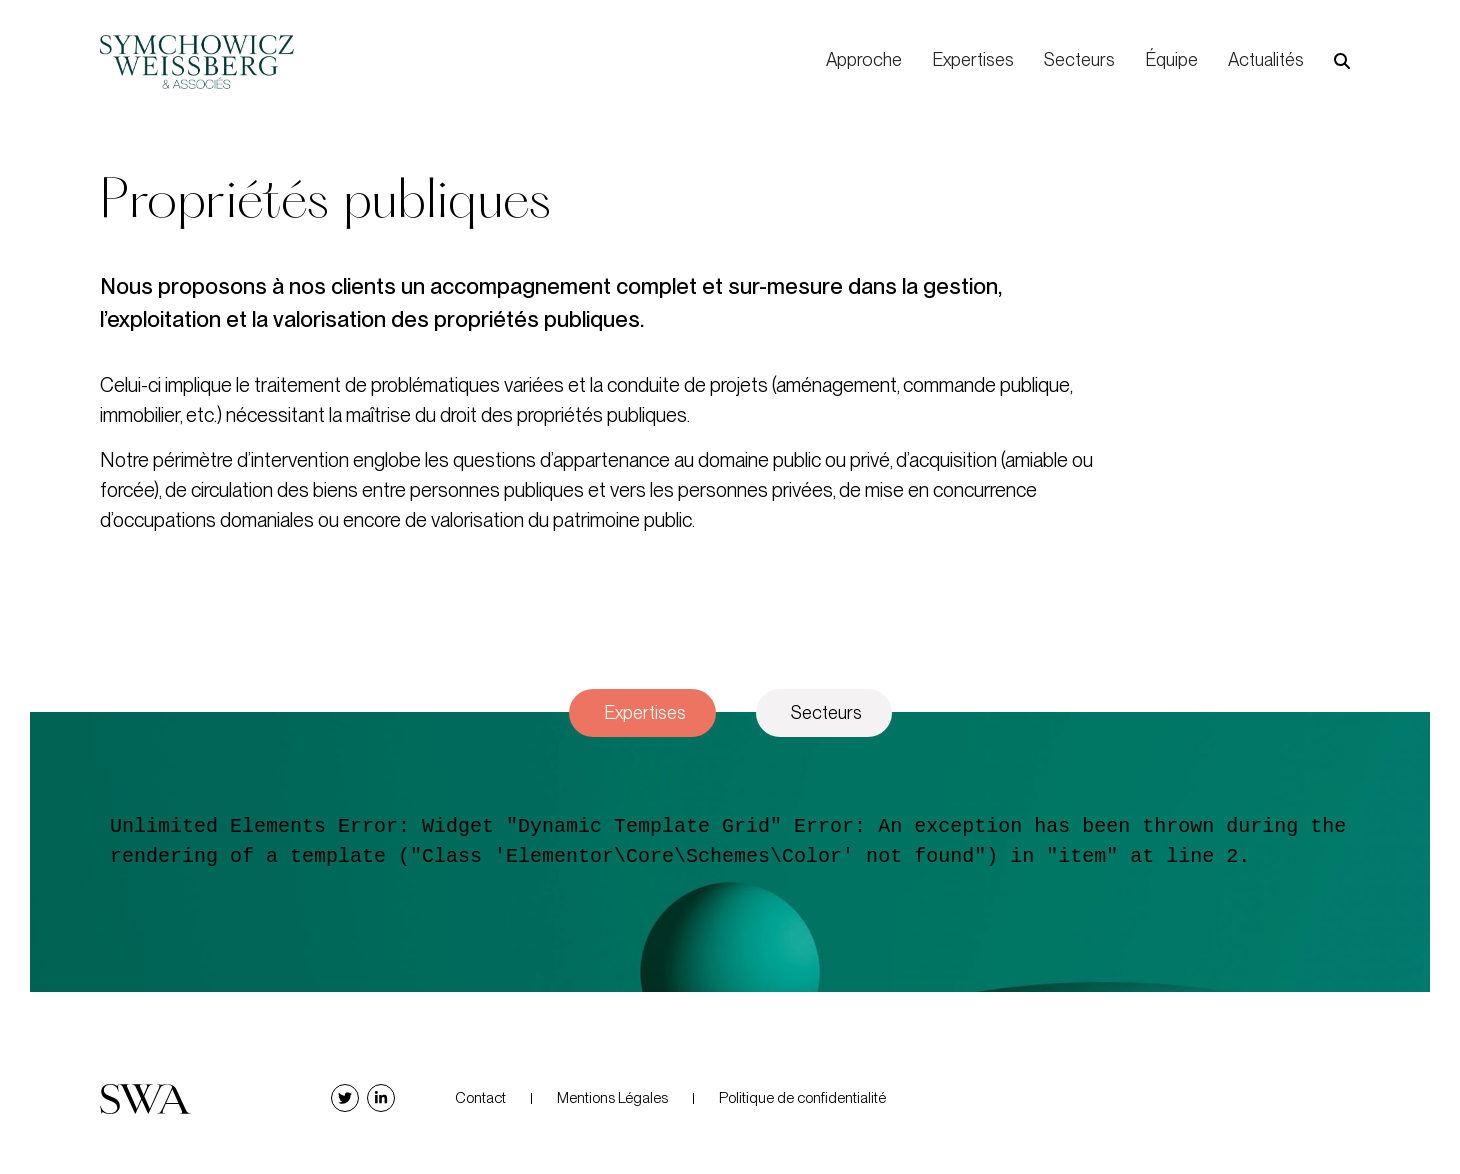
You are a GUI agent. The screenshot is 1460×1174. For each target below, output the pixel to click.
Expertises (973, 59)
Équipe (1171, 59)
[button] (1342, 61)
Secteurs (1079, 59)
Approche (864, 59)
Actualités (1266, 59)
